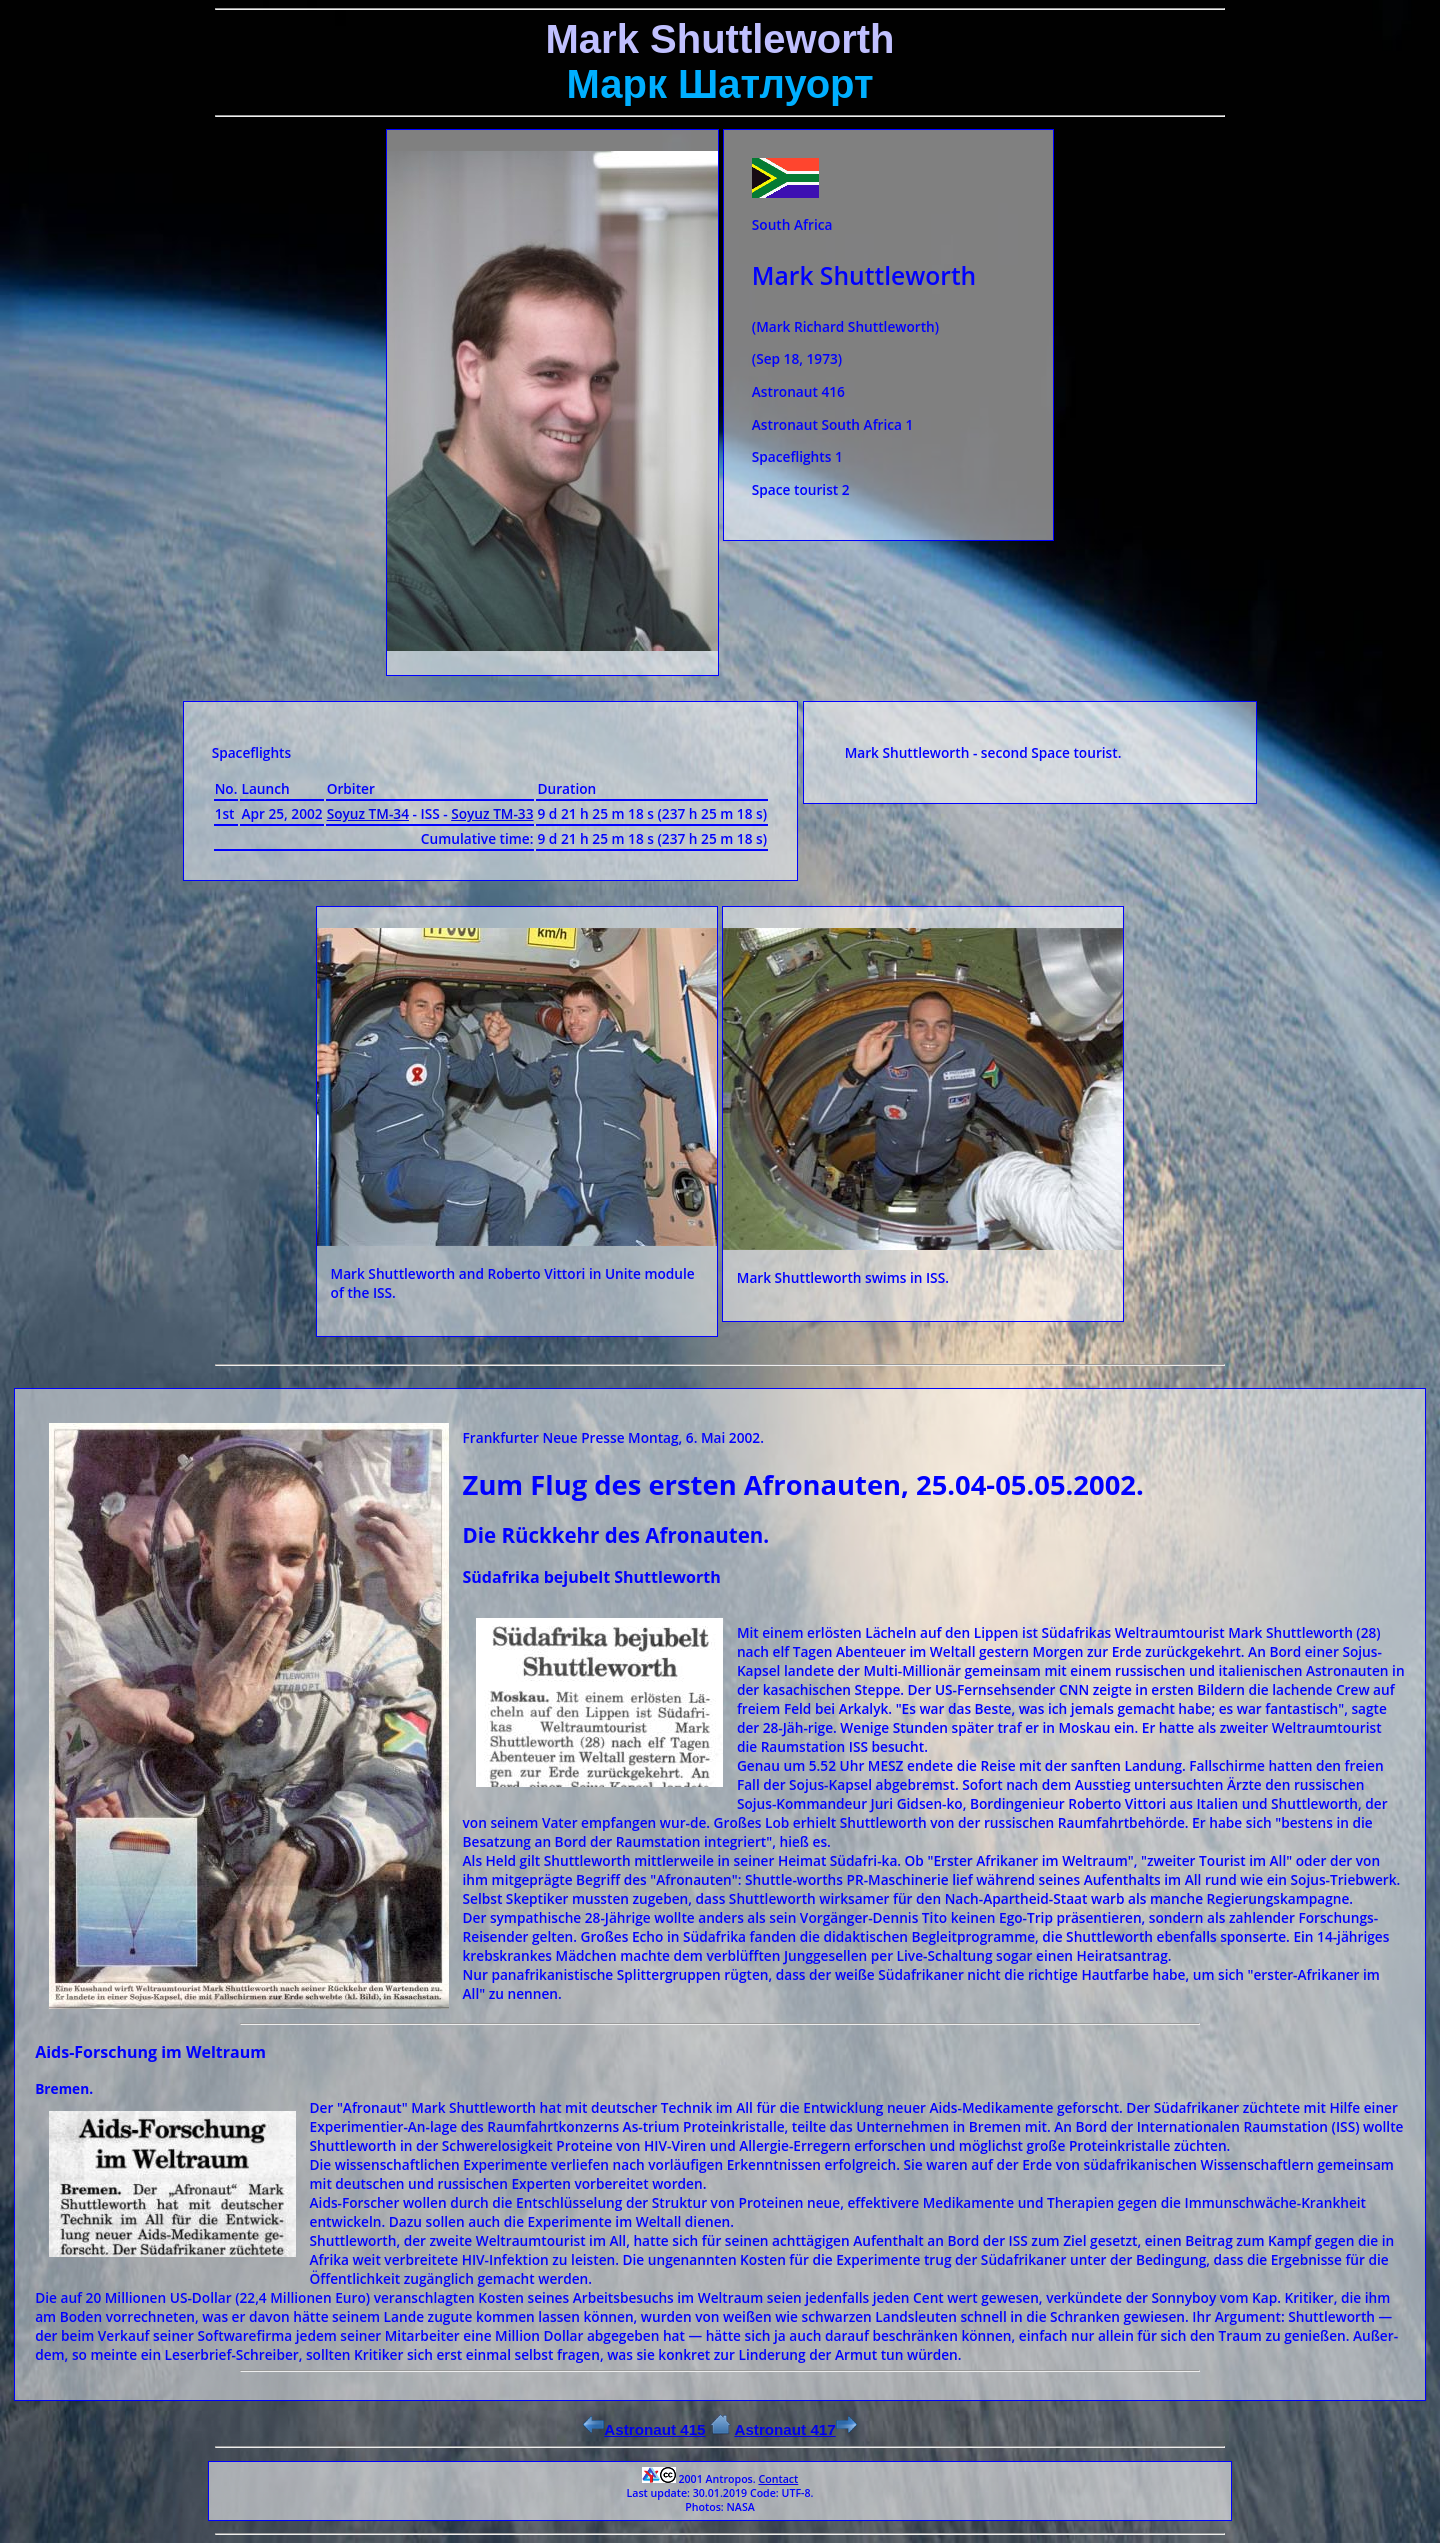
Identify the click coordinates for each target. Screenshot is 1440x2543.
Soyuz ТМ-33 (492, 813)
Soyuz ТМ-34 (368, 813)
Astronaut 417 (795, 2429)
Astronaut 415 (644, 2429)
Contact (778, 2479)
